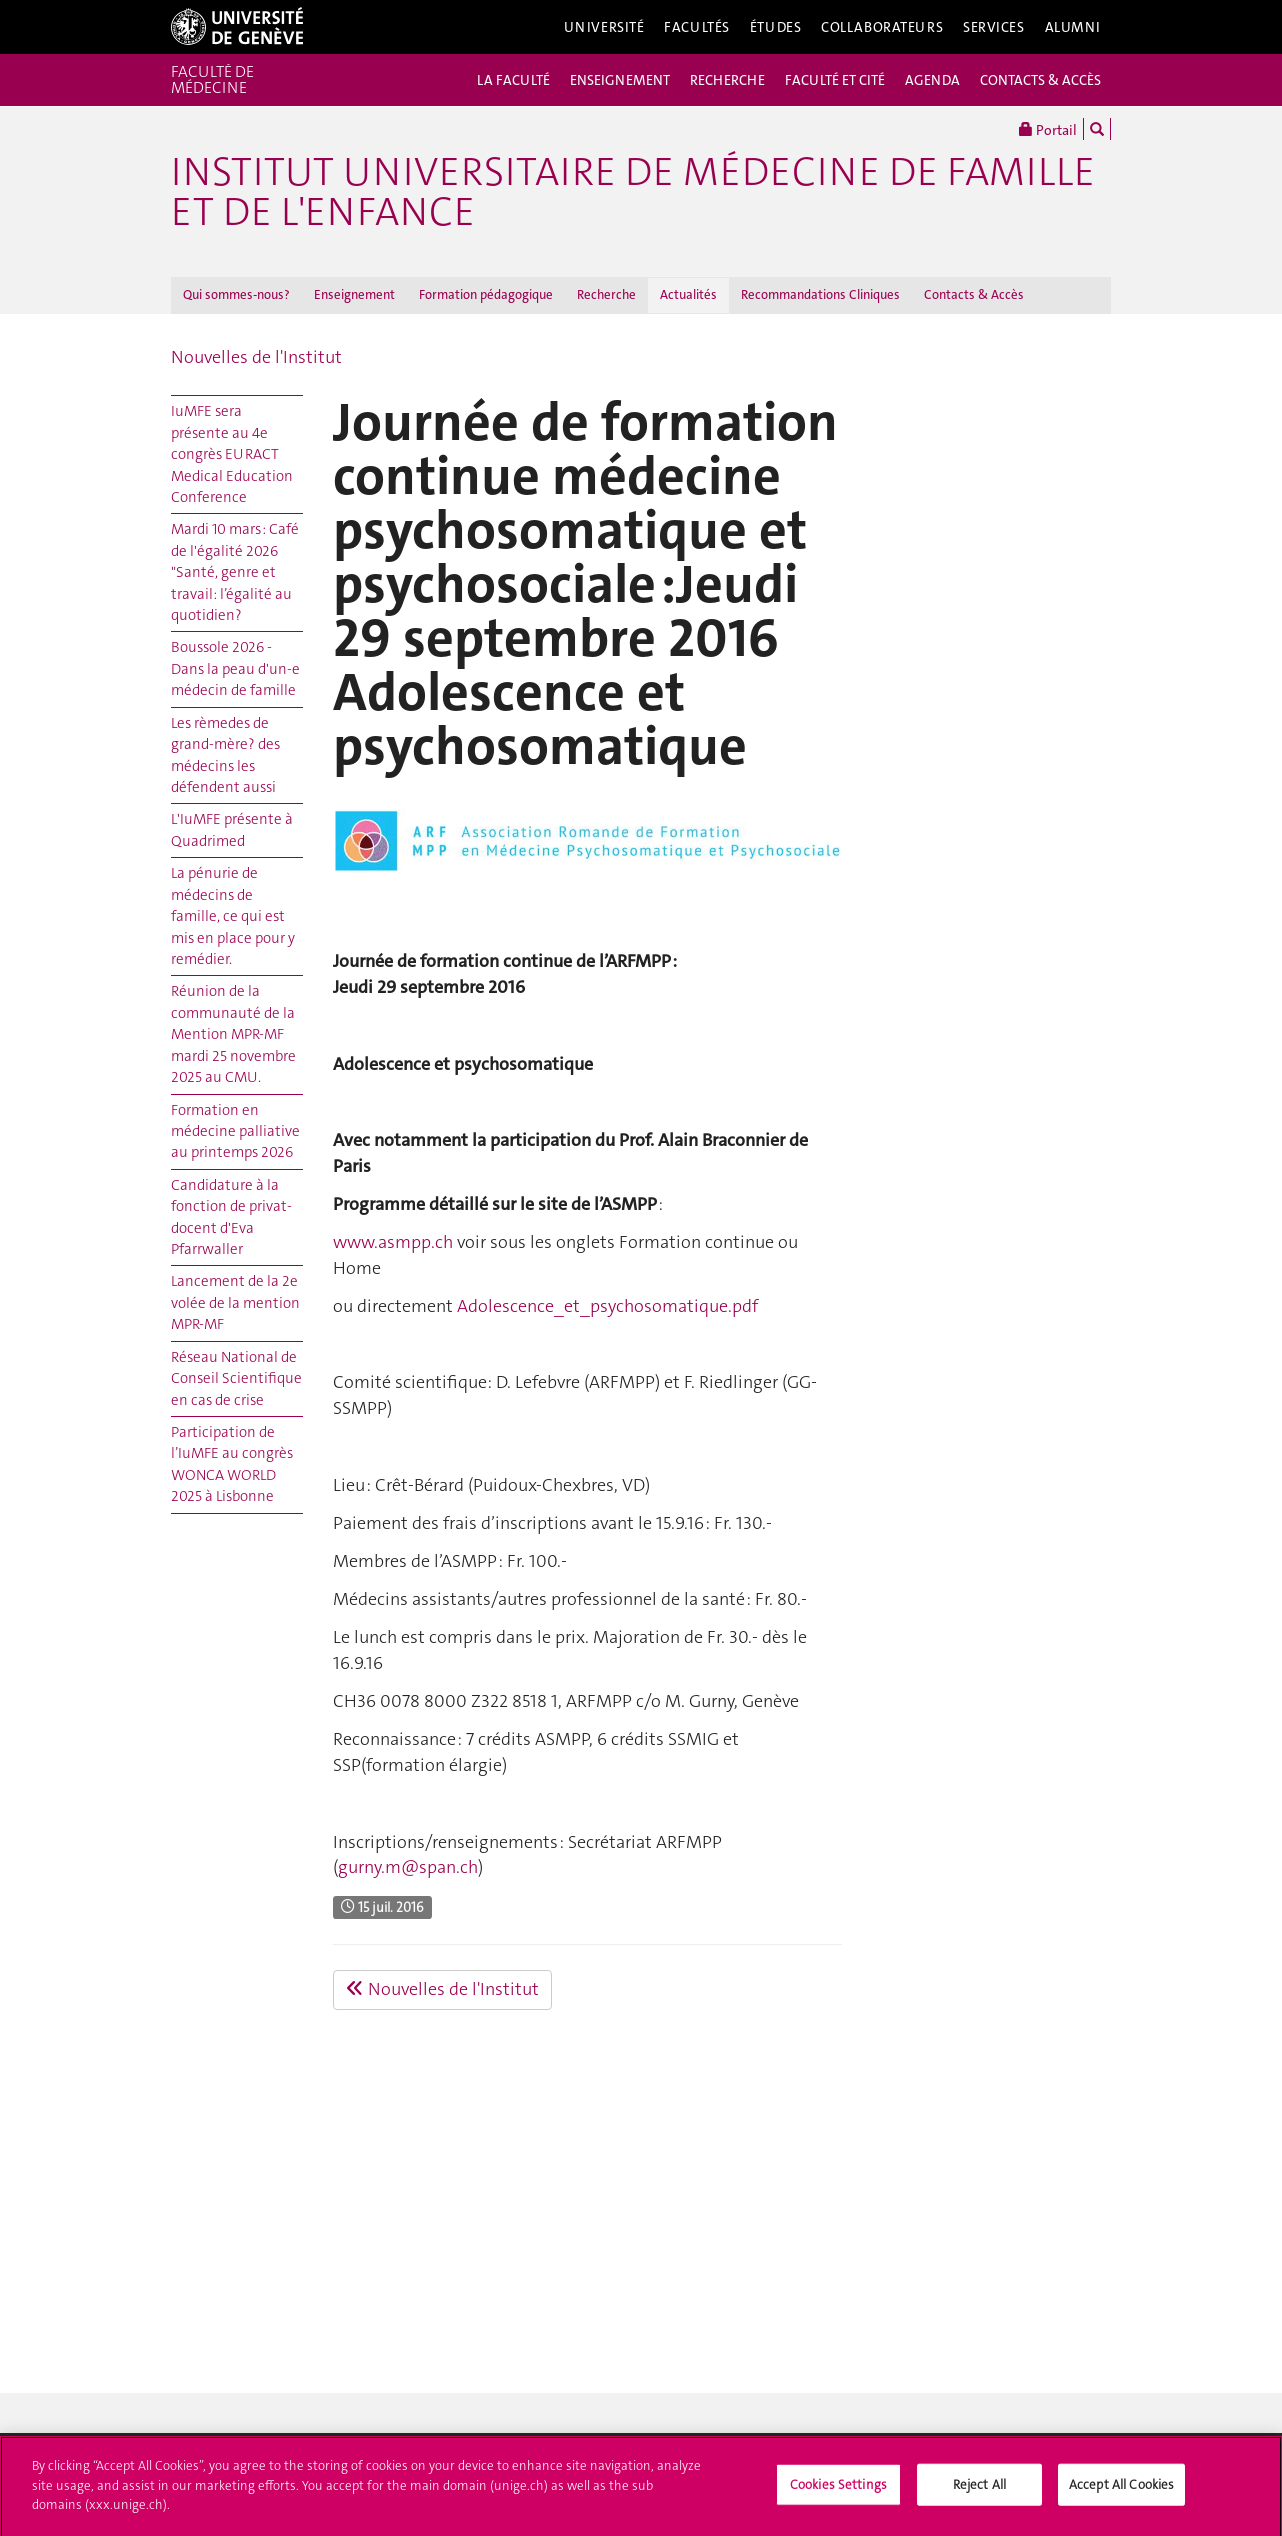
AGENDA (932, 80)
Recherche (606, 294)
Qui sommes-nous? (236, 294)
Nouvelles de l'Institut (256, 357)
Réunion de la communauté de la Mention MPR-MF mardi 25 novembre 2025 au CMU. (233, 1034)
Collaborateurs (882, 27)
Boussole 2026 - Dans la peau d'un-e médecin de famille (235, 668)
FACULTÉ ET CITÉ (835, 80)
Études (775, 27)
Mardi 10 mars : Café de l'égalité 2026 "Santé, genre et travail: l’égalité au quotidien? (235, 572)
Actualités (688, 294)
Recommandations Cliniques (820, 294)
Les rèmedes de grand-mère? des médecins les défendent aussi (225, 755)
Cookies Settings (838, 2489)
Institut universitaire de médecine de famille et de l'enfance (633, 192)
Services (994, 27)
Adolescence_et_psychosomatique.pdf (607, 1306)
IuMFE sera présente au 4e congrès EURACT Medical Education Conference (232, 454)
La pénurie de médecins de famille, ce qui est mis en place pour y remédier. (233, 916)
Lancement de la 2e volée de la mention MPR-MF (235, 1302)
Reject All (979, 2489)
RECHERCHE (727, 80)
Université (604, 27)
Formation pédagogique (486, 294)
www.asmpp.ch (393, 1242)
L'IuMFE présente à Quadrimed (232, 829)
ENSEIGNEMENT (620, 80)
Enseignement (354, 294)
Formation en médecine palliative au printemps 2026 (235, 1131)
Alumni (1073, 27)
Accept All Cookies (1121, 2489)
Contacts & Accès (974, 294)
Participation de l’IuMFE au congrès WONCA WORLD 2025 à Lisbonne (232, 1464)
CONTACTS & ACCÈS (1040, 80)
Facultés (697, 27)
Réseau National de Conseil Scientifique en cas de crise (236, 1378)
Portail (1048, 129)
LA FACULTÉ (513, 80)
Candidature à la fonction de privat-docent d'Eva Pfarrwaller (231, 1217)
